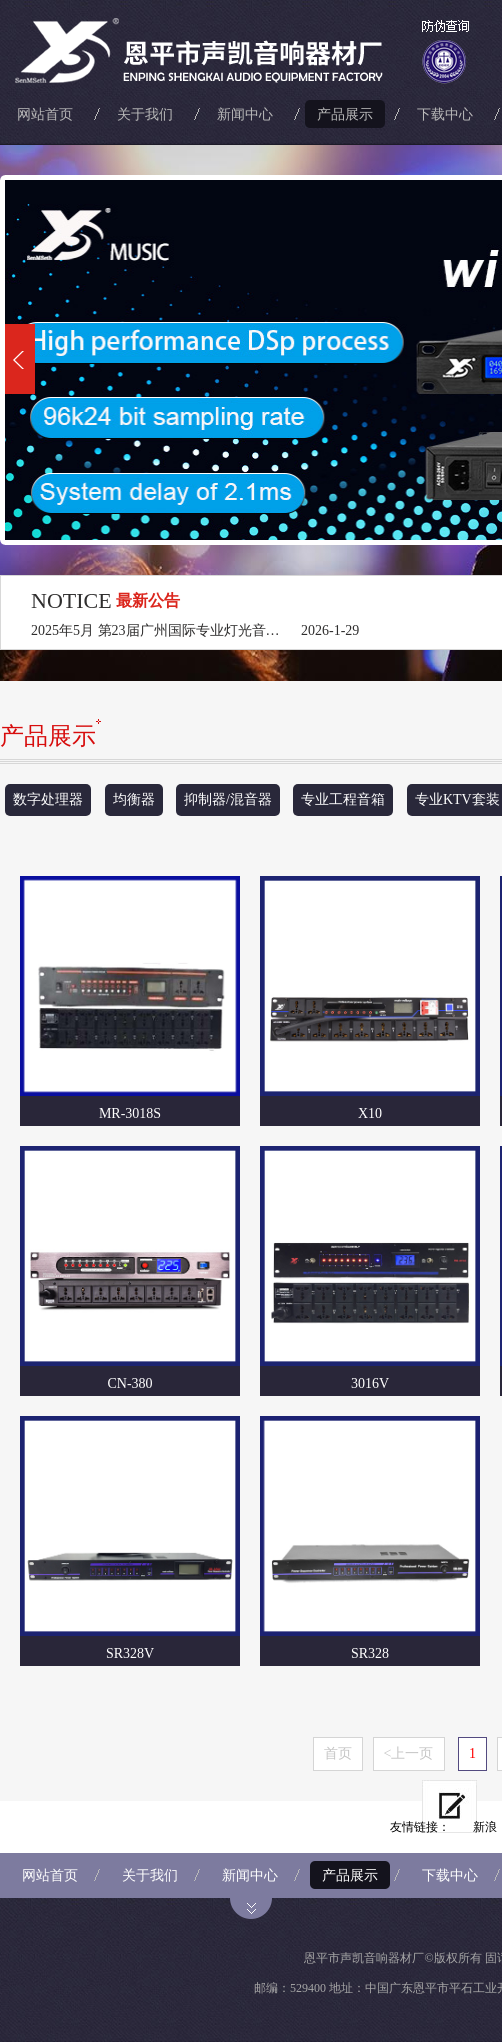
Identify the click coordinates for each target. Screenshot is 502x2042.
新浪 (485, 1827)
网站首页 (45, 114)
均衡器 (134, 799)
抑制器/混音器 (228, 799)
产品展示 (345, 114)
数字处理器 (48, 799)
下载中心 (445, 114)
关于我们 (145, 114)
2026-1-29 (330, 630)
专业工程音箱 (343, 799)
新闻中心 (245, 114)
